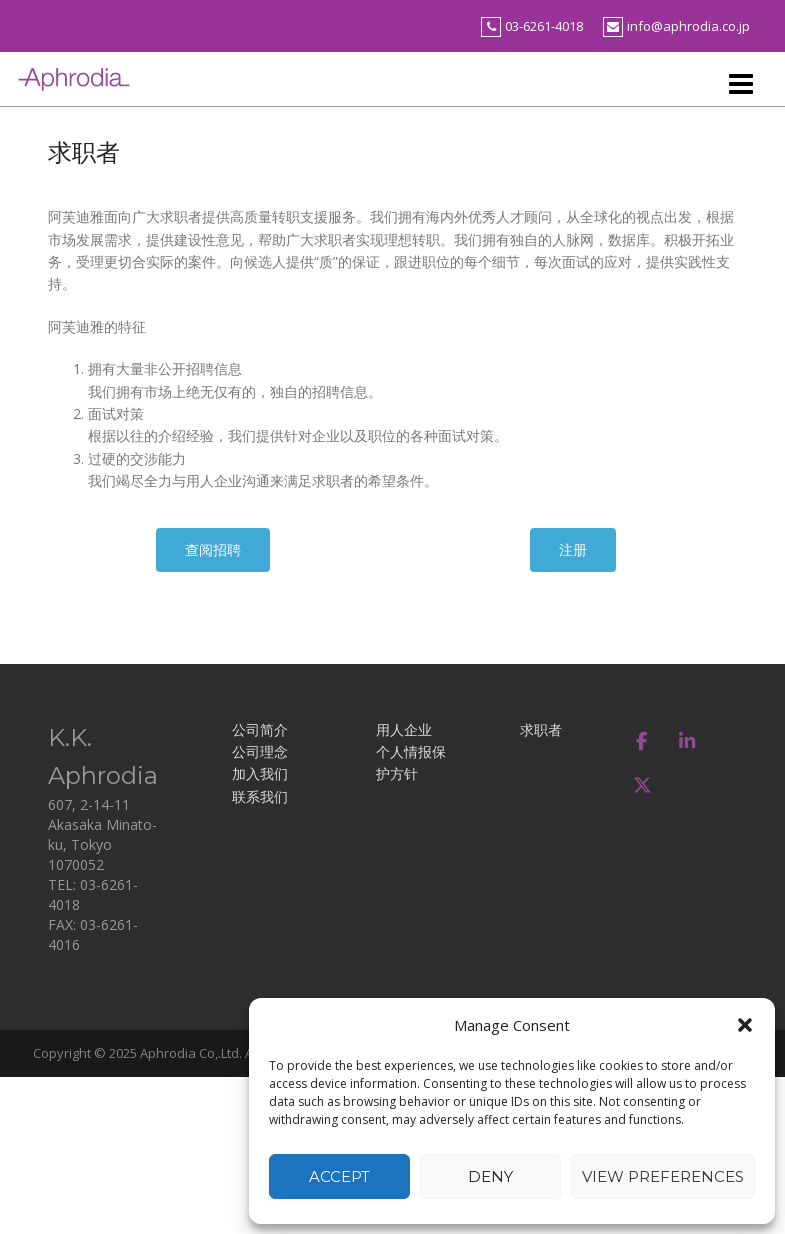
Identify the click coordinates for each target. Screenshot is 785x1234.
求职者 (541, 729)
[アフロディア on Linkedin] (686, 740)
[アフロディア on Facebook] (642, 740)
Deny (490, 1176)
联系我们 (260, 796)
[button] (745, 1025)
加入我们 (260, 773)
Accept (339, 1176)
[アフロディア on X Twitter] (642, 785)
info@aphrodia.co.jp (688, 26)
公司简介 (260, 729)
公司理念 (260, 751)
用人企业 (404, 729)
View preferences (663, 1176)
